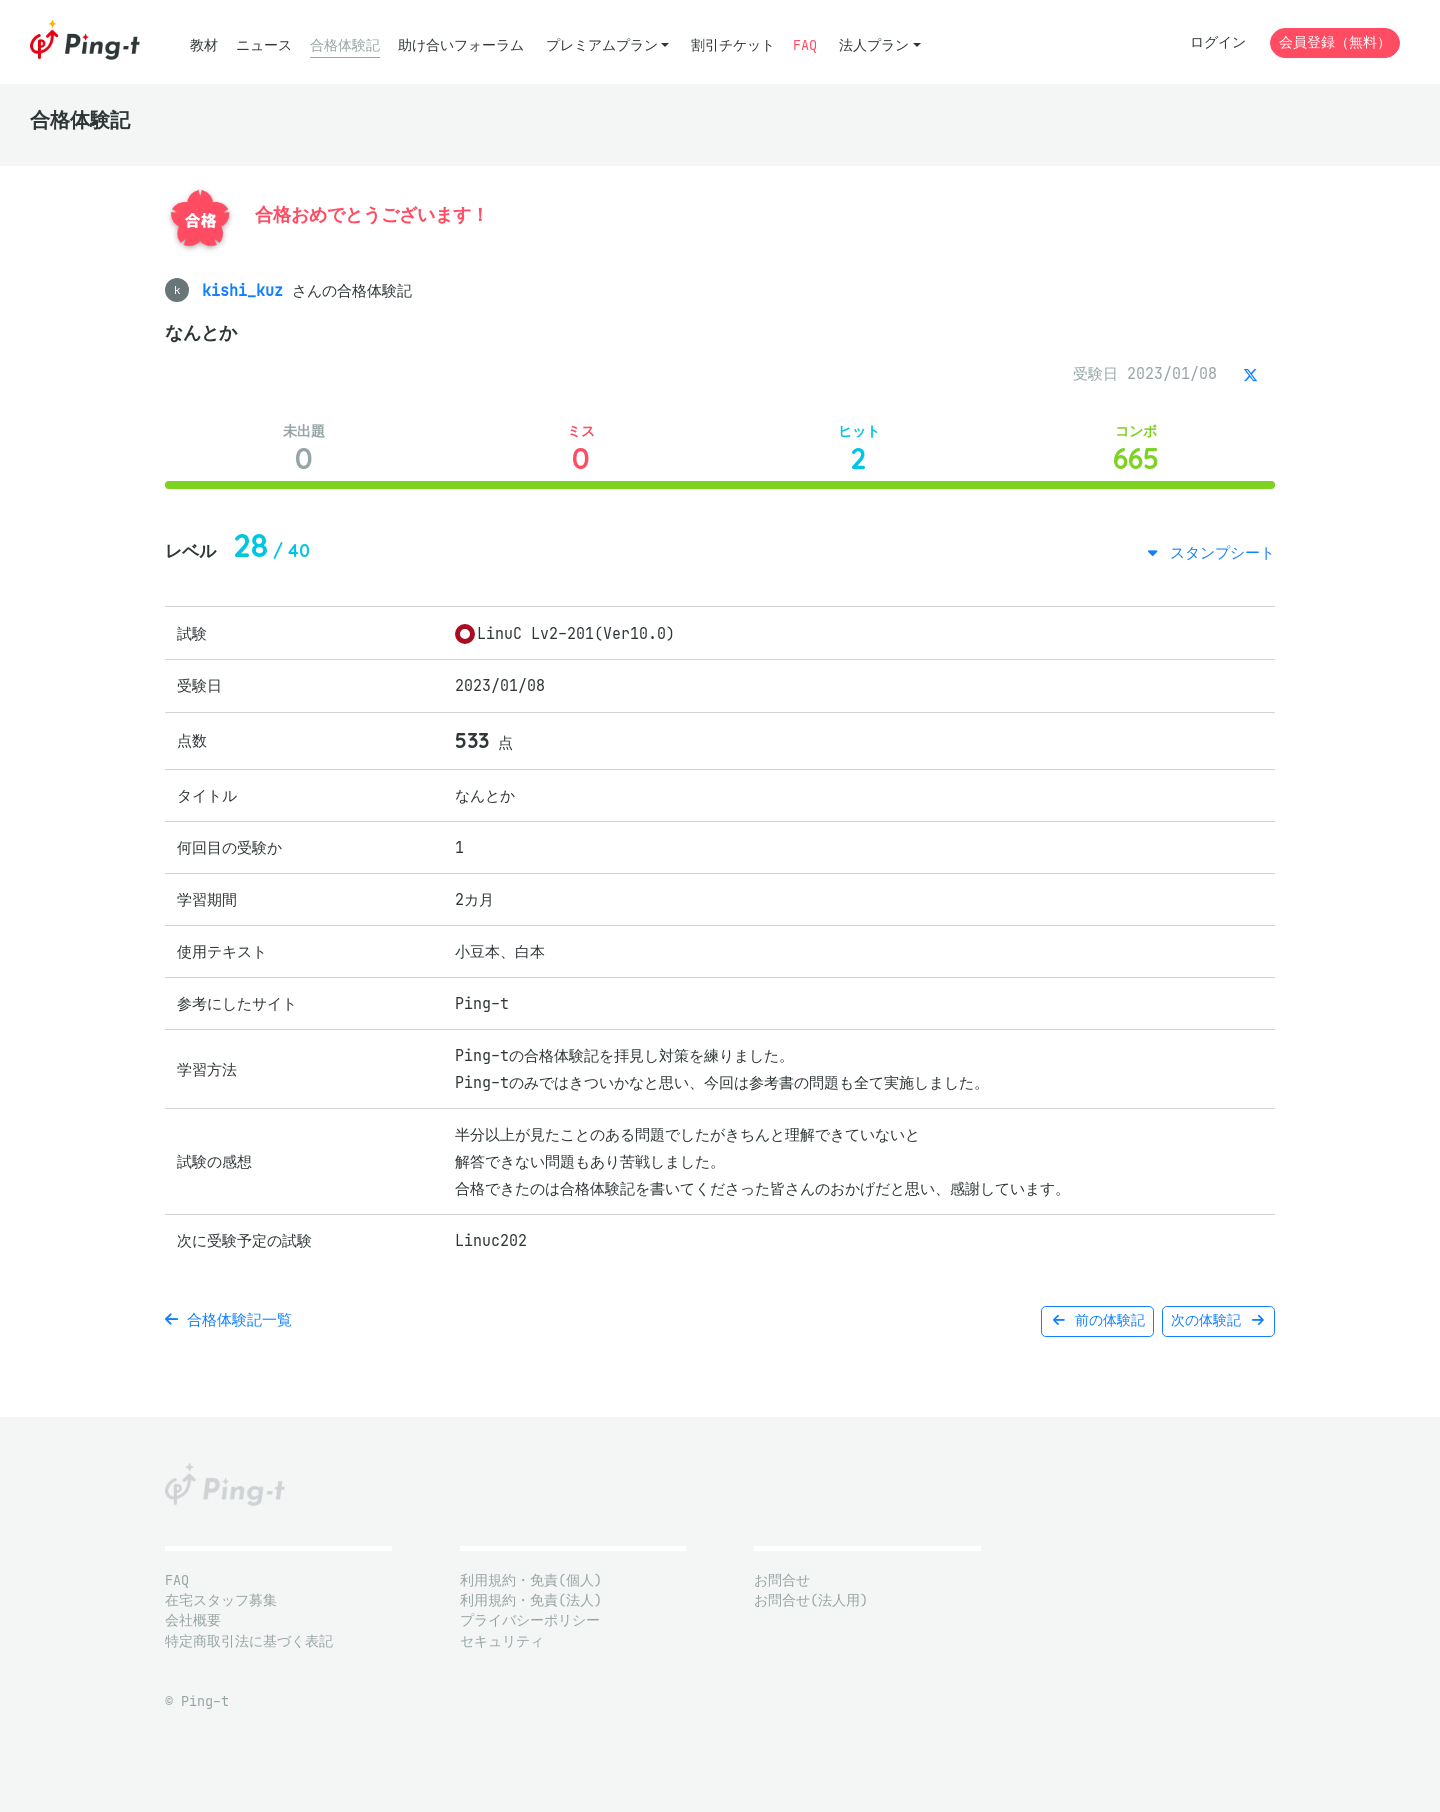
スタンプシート (1218, 552)
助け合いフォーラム (461, 45)
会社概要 (193, 1620)
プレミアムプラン (602, 45)
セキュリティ (502, 1641)
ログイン (1218, 42)
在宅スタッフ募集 (221, 1600)
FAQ (805, 45)
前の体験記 (1097, 1320)
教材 (204, 45)
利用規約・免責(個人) (531, 1580)
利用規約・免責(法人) (531, 1600)
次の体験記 (1218, 1320)
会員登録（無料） (1335, 42)
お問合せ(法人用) (811, 1600)
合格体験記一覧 (228, 1319)
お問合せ (782, 1580)
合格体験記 (345, 45)
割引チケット (733, 45)
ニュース (264, 45)
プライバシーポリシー (530, 1620)
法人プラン (874, 45)
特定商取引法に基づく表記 (249, 1641)
